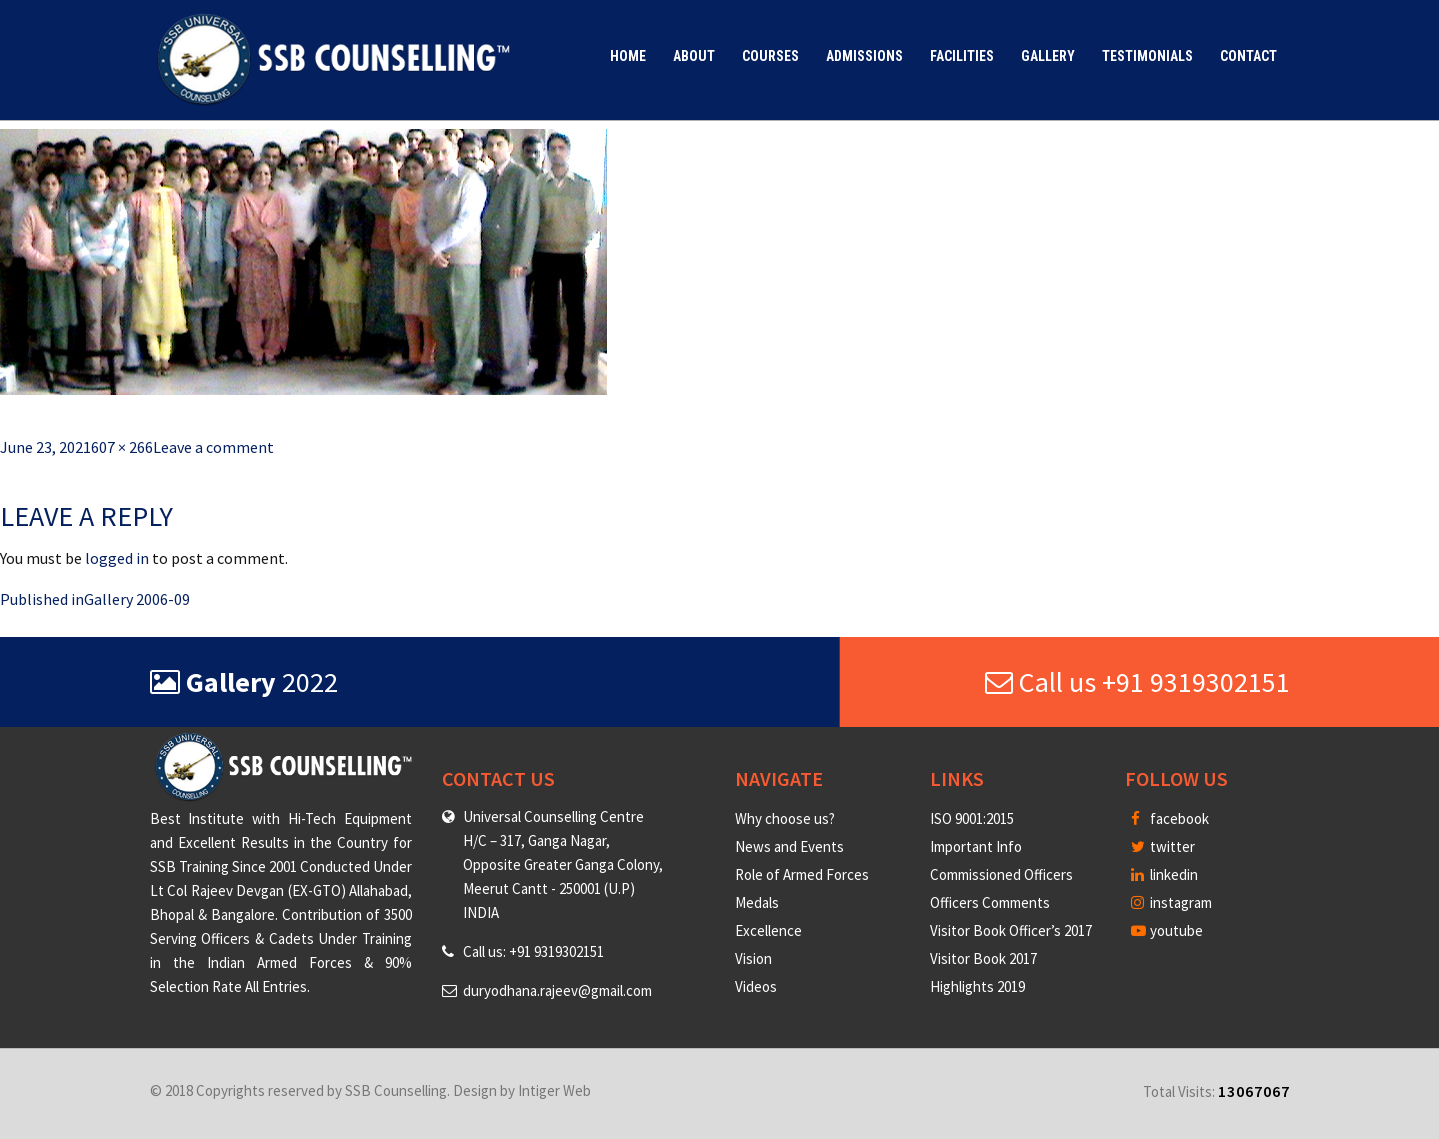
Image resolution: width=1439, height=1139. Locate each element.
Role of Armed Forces (802, 874)
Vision (753, 958)
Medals (757, 902)
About (694, 56)
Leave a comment (213, 447)
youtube (1167, 930)
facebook (1170, 818)
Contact (1248, 56)
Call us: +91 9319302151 (533, 951)
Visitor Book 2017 (983, 958)
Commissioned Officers (1001, 874)
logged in (117, 558)
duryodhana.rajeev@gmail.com (557, 990)
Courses (770, 56)
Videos (756, 986)
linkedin (1164, 874)
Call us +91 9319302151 (1137, 682)
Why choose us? (785, 818)
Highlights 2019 (977, 986)
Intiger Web (554, 1090)
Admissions (864, 56)
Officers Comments (990, 902)
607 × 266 (122, 447)
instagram (1171, 902)
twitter (1163, 846)
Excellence (768, 930)
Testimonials (1147, 56)
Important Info (976, 846)
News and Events (789, 846)
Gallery (1048, 56)
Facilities (962, 56)
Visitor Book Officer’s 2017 (1011, 930)
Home (628, 56)
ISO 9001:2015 (972, 818)
